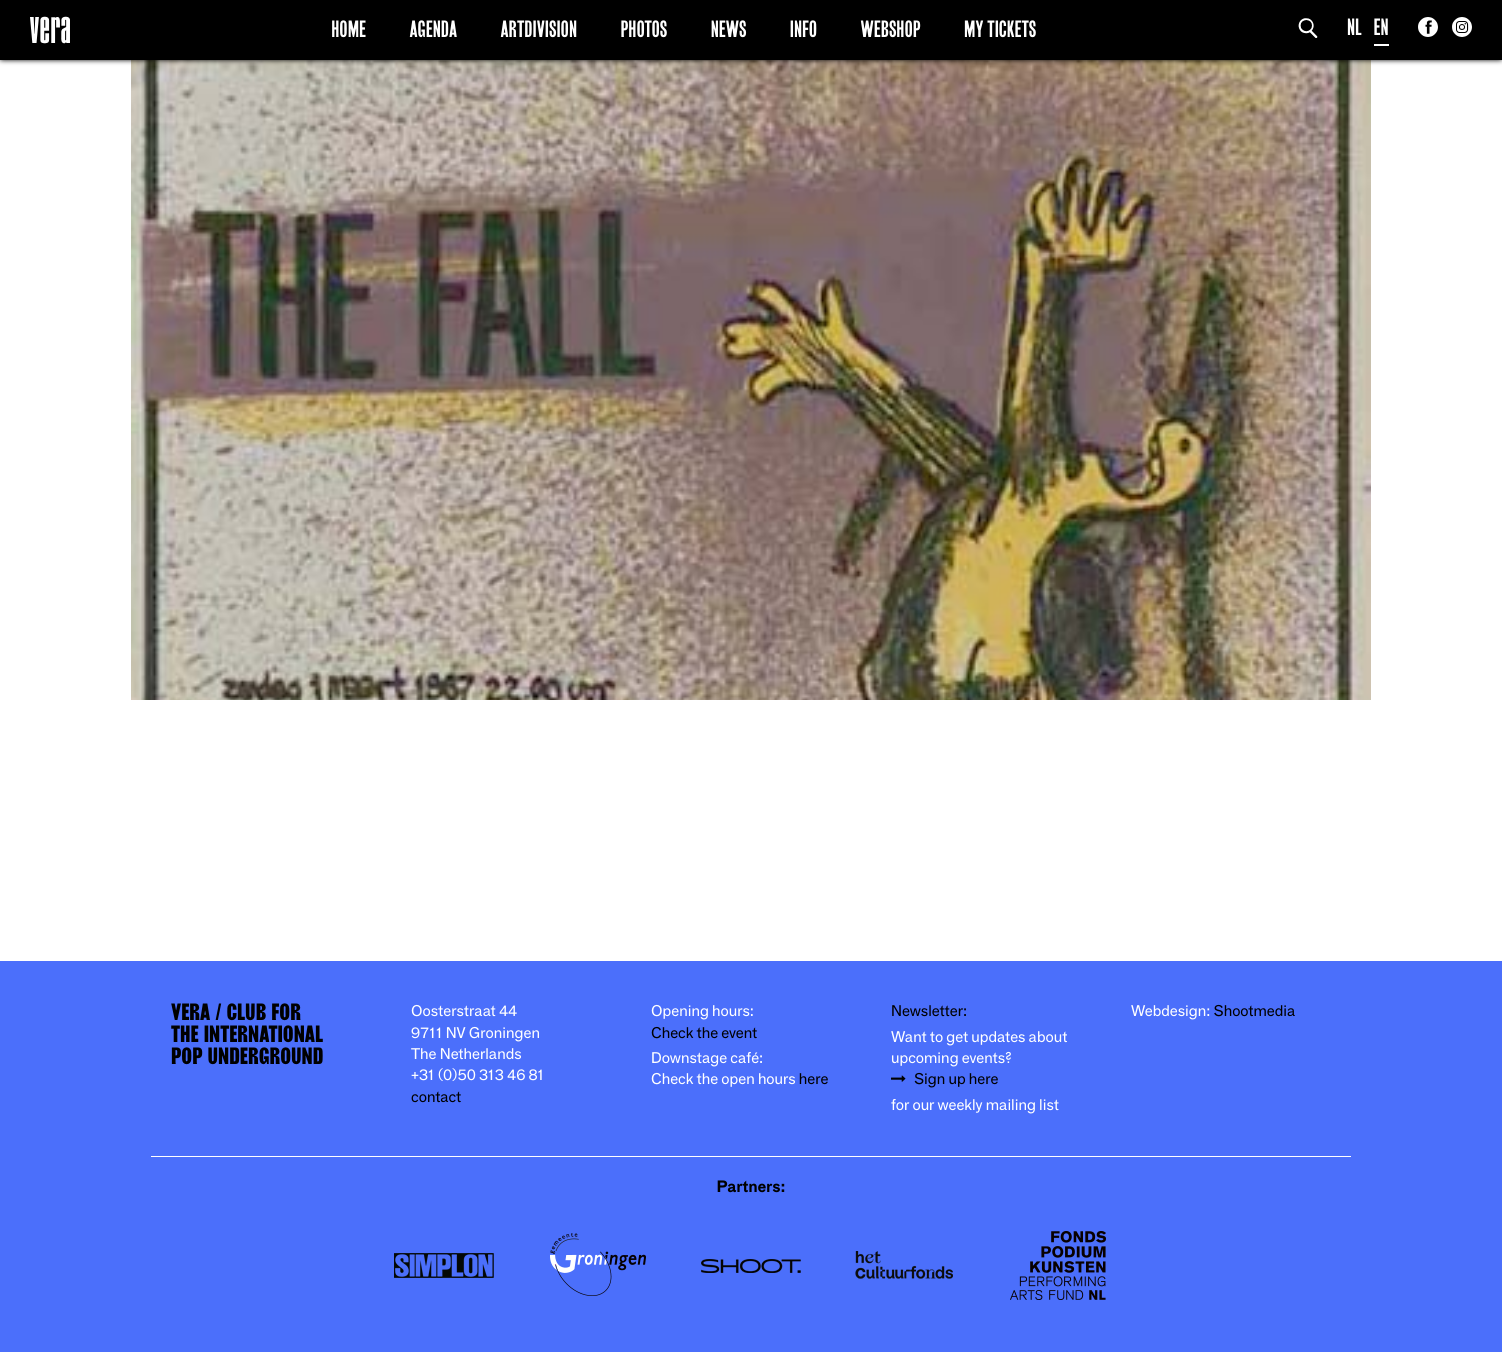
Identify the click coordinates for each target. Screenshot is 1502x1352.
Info (803, 29)
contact (436, 1097)
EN (1381, 27)
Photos (643, 29)
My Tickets (1000, 29)
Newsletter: (929, 1011)
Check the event (704, 1033)
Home (348, 29)
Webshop (891, 29)
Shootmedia (1255, 1011)
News (729, 29)
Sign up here (956, 1079)
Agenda (433, 29)
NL (1354, 27)
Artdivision (539, 29)
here (814, 1079)
